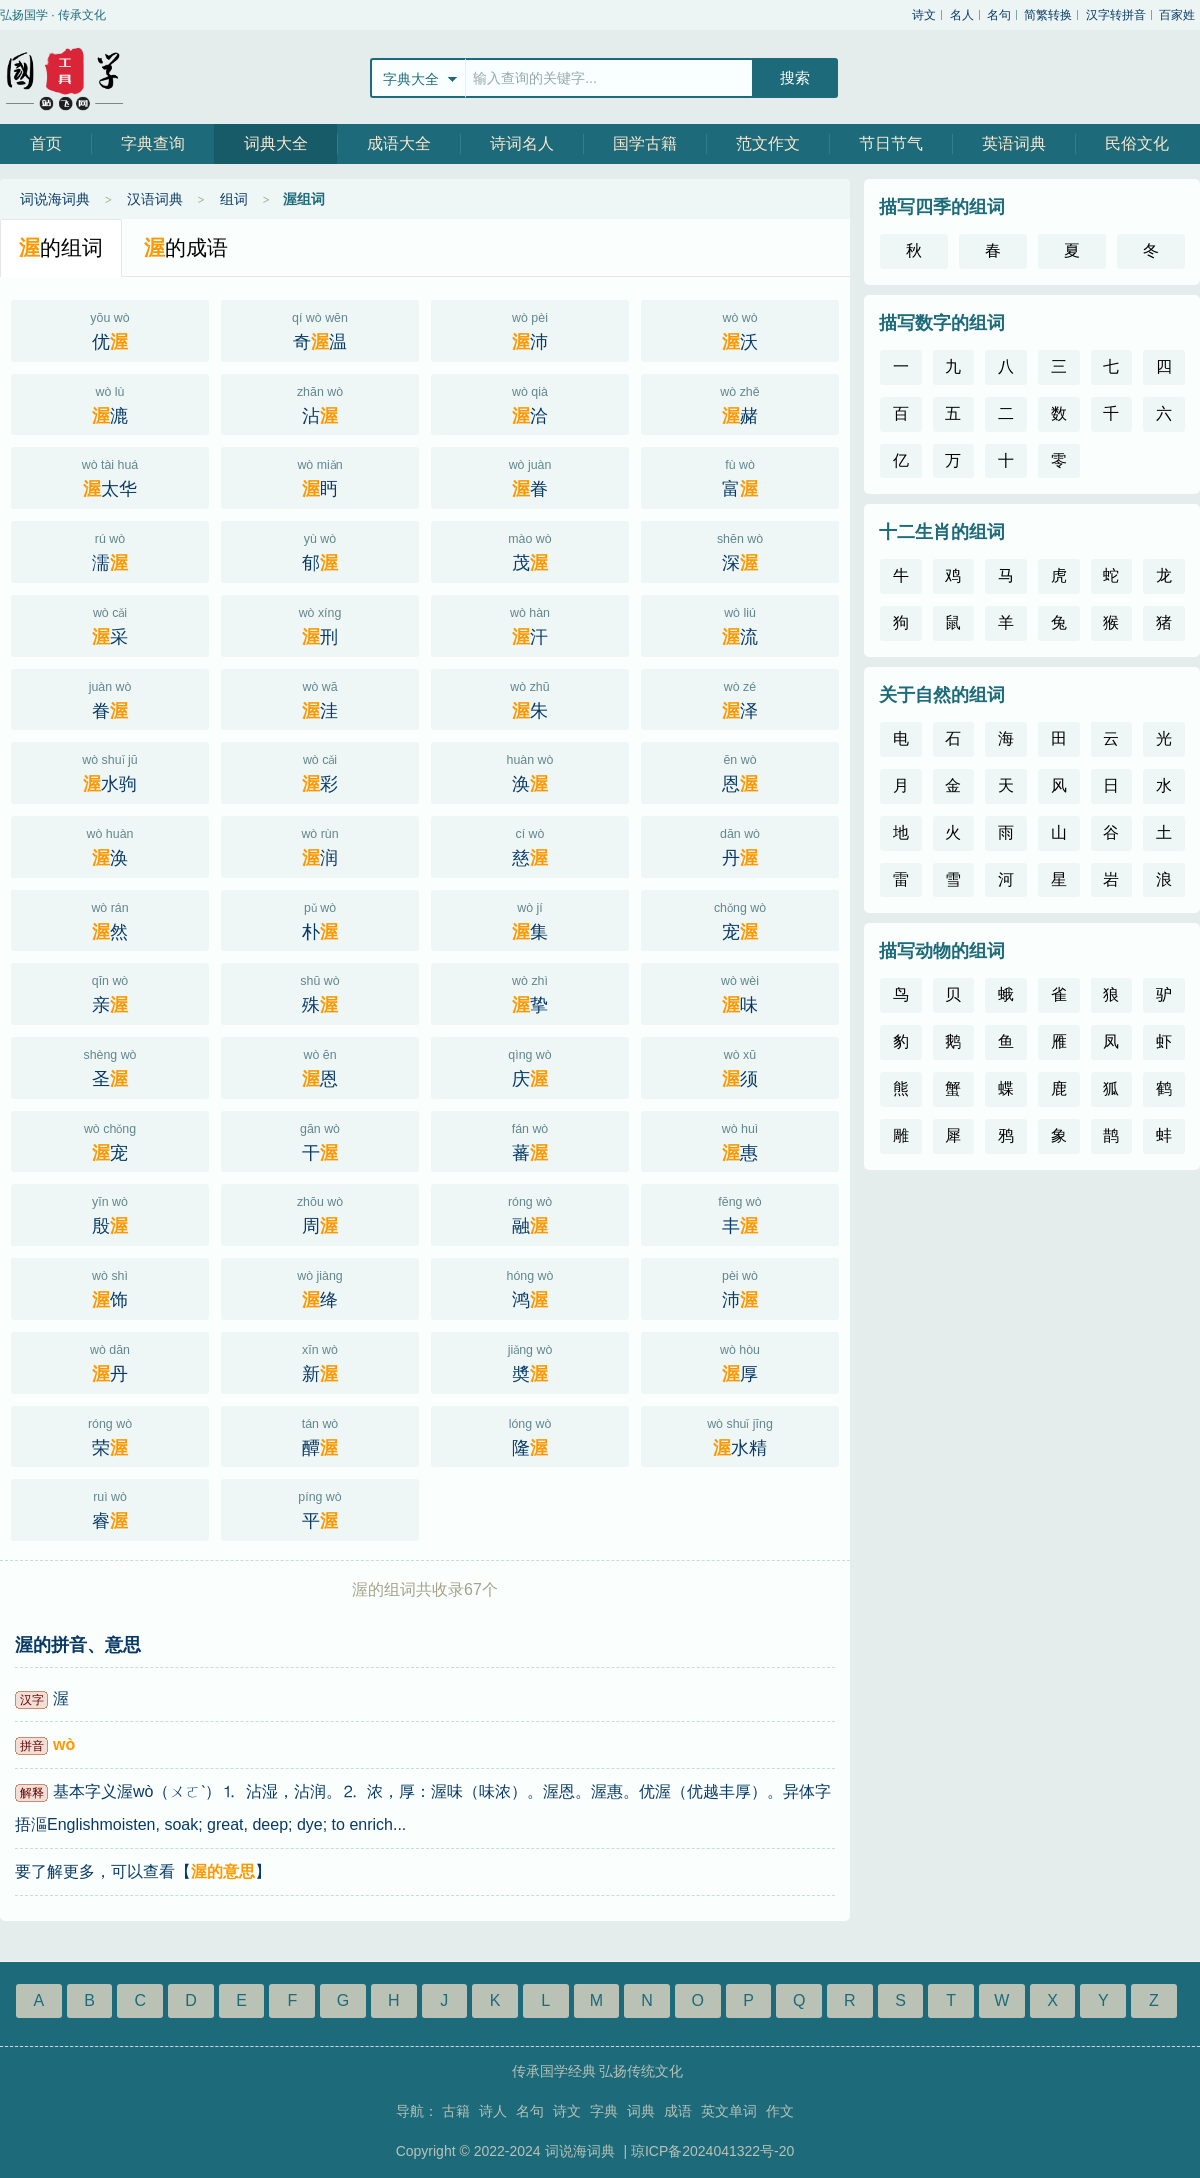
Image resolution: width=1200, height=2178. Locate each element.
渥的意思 (223, 1871)
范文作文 (768, 143)
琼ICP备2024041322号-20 (712, 2151)
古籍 (456, 2111)
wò (64, 1744)
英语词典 (1014, 143)
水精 (740, 1435)
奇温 (320, 329)
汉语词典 (155, 199)
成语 (678, 2111)
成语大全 (399, 143)
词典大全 (276, 143)
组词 (234, 199)
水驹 (110, 771)
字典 (604, 2111)
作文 (780, 2111)
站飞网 (65, 77)
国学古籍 (645, 143)
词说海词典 (55, 199)
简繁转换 (1048, 15)
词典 (641, 2111)
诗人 (493, 2111)
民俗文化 (1137, 143)
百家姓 (1177, 15)
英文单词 (729, 2111)
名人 (962, 15)
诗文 (924, 15)
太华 (110, 476)
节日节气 (891, 143)
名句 (999, 15)
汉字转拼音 (1116, 15)
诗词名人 (522, 143)
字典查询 (153, 143)
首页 (46, 143)
